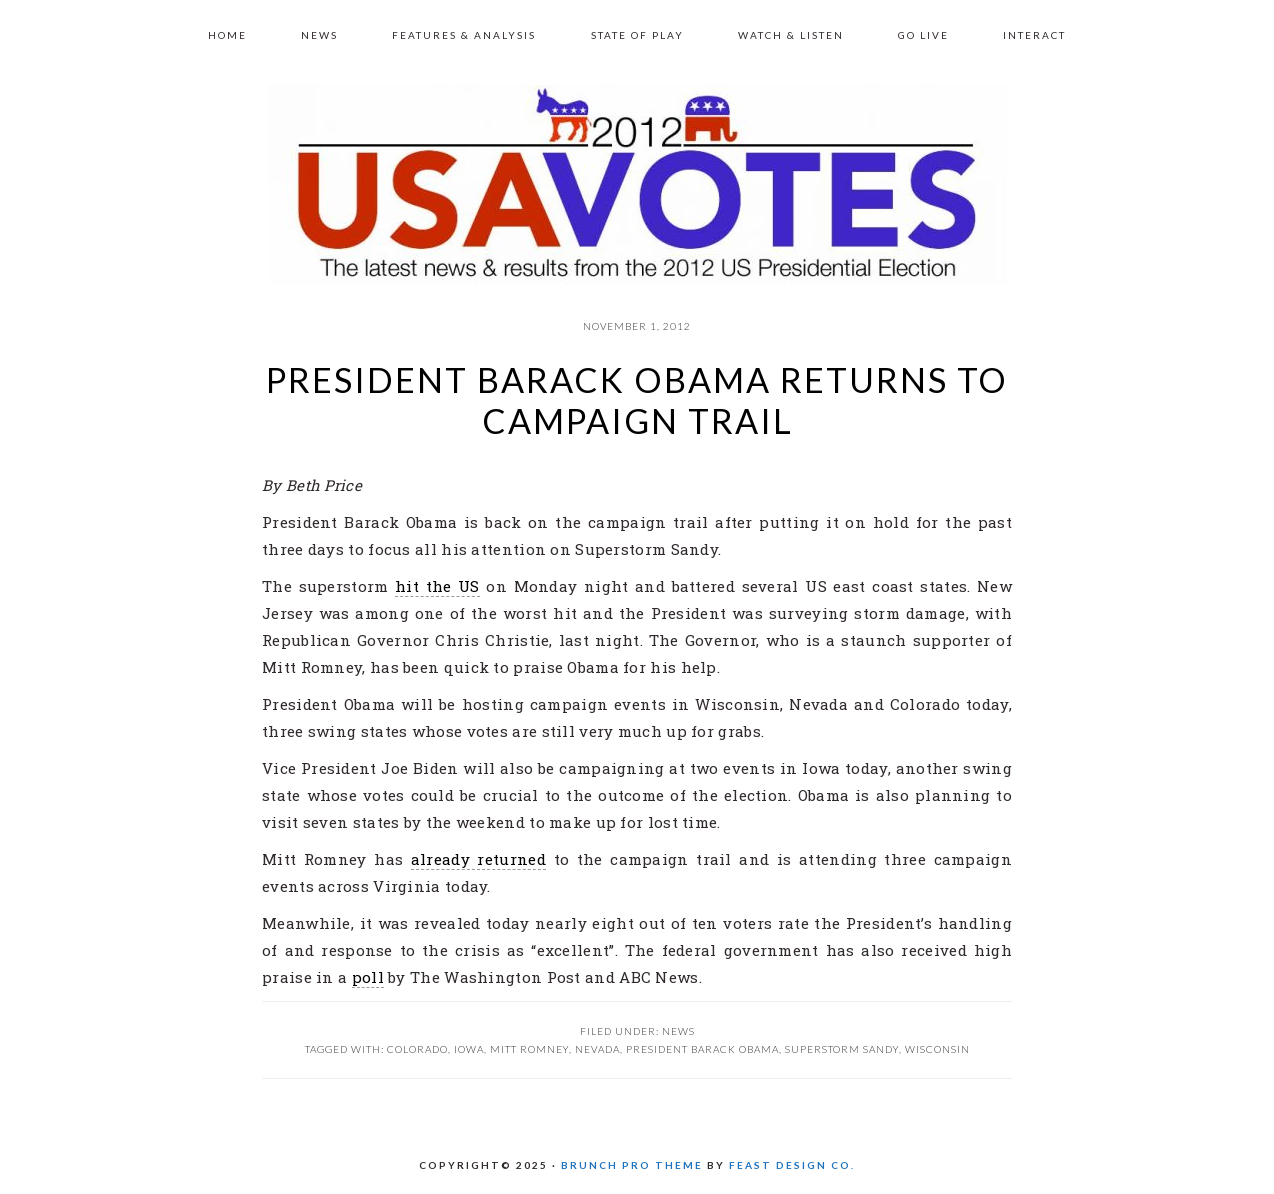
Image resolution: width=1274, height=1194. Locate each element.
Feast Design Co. (792, 1165)
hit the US (437, 586)
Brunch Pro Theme (632, 1165)
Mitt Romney (529, 1049)
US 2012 (637, 185)
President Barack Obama (702, 1049)
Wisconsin (937, 1049)
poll (368, 977)
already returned (478, 859)
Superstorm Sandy (842, 1049)
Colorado (417, 1049)
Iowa (469, 1049)
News (678, 1031)
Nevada (597, 1049)
